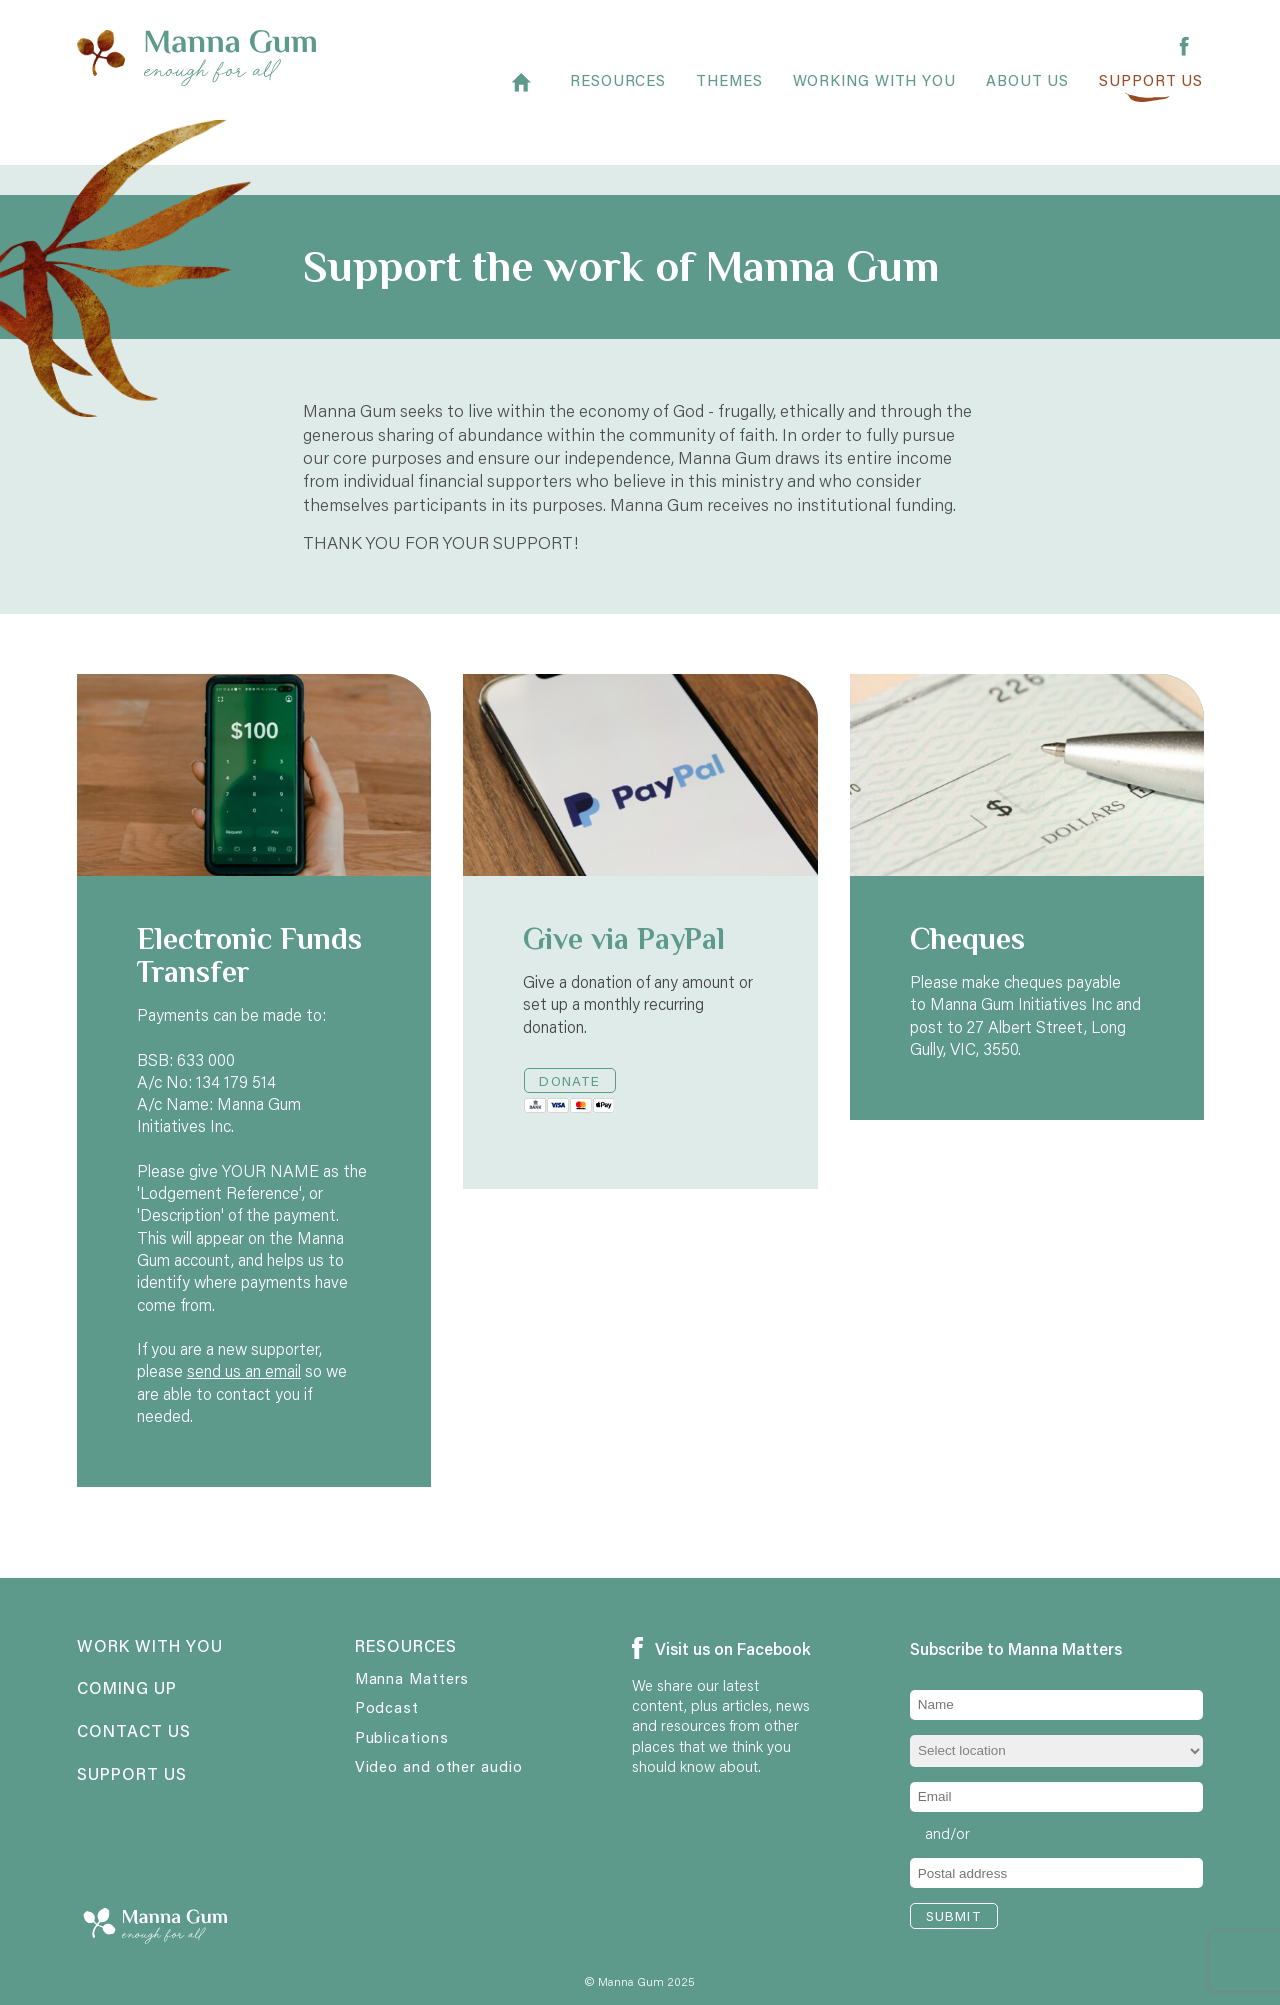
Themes (729, 91)
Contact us (134, 1732)
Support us (1151, 91)
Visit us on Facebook (721, 1649)
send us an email (244, 1370)
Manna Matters (412, 1678)
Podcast (387, 1707)
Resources (618, 91)
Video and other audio (439, 1766)
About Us (1027, 91)
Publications (402, 1737)
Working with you (874, 91)
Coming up (127, 1689)
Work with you (150, 1647)
